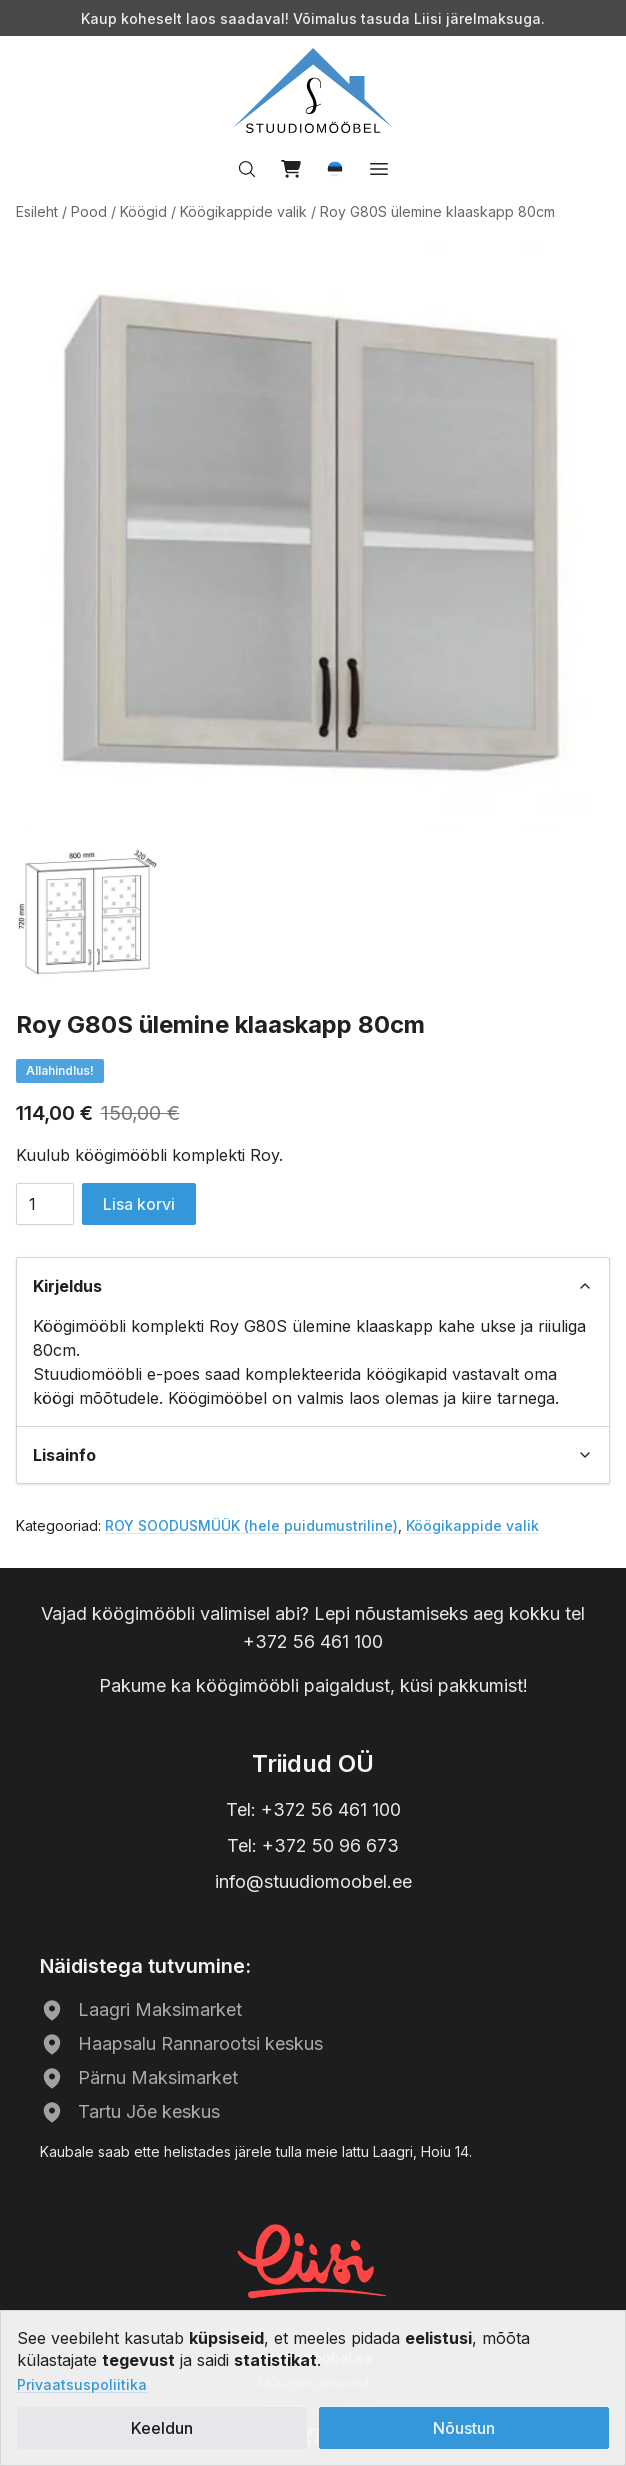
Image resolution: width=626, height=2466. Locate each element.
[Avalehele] (313, 90)
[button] (335, 169)
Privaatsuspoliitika (82, 2384)
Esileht (37, 211)
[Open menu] (379, 169)
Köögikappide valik (243, 211)
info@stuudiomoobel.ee (313, 1881)
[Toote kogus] (45, 1204)
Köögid (143, 211)
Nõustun (464, 2428)
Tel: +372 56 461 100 (313, 1809)
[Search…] (247, 169)
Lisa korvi (139, 1204)
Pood (89, 211)
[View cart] (291, 169)
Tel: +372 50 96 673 (313, 1845)
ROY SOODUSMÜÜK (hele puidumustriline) (251, 1525)
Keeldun (162, 2428)
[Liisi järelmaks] (313, 2259)
